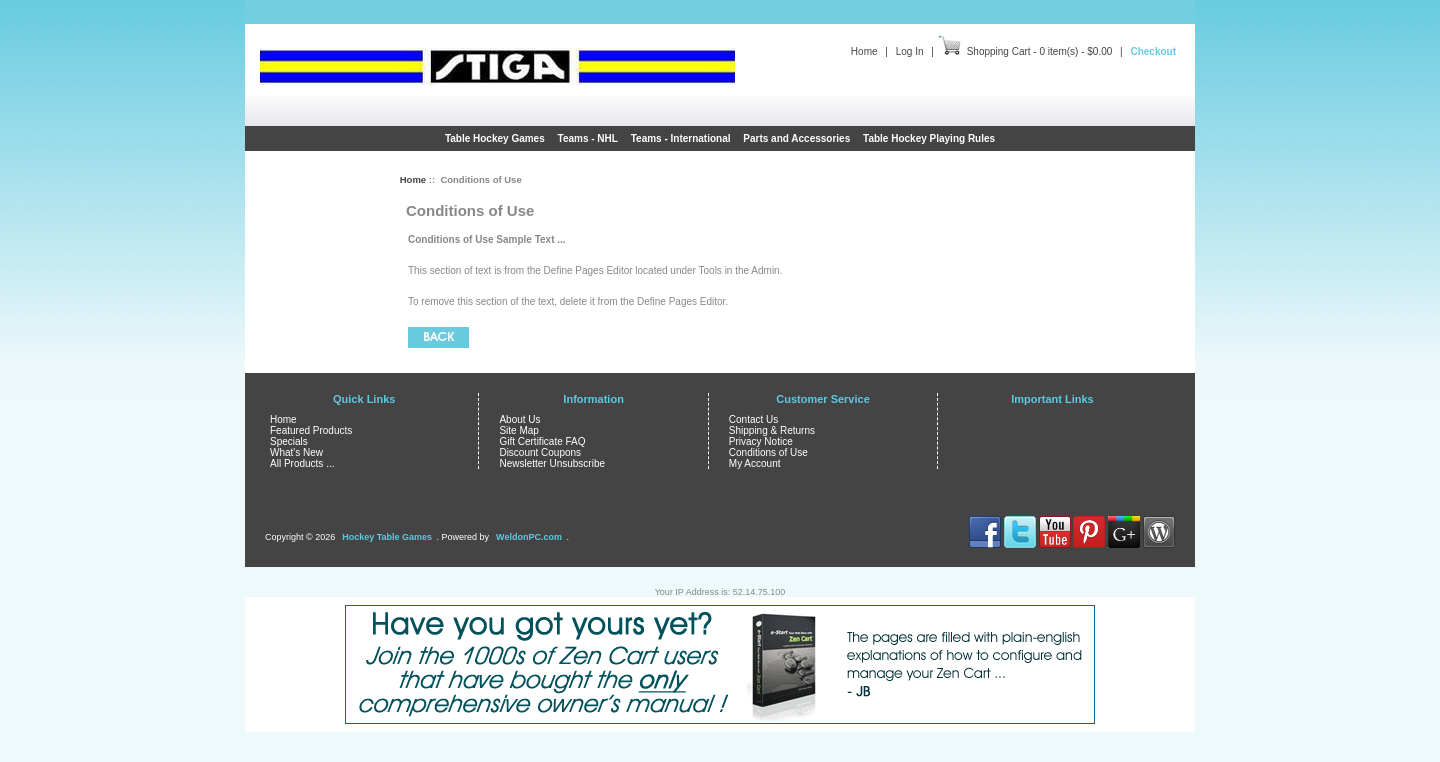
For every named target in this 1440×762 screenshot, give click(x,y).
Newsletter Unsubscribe (552, 463)
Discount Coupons (540, 452)
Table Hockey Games (495, 138)
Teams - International (681, 138)
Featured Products (311, 430)
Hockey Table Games (387, 537)
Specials (289, 441)
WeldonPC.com (529, 537)
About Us (519, 419)
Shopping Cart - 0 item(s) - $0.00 (1040, 51)
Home (864, 51)
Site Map (518, 430)
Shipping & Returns (772, 430)
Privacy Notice (761, 441)
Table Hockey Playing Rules (929, 138)
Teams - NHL (588, 138)
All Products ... (302, 463)
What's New (296, 452)
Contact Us (753, 419)
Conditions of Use (768, 452)
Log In (910, 51)
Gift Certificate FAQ (542, 441)
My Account (755, 463)
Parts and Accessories (796, 138)
